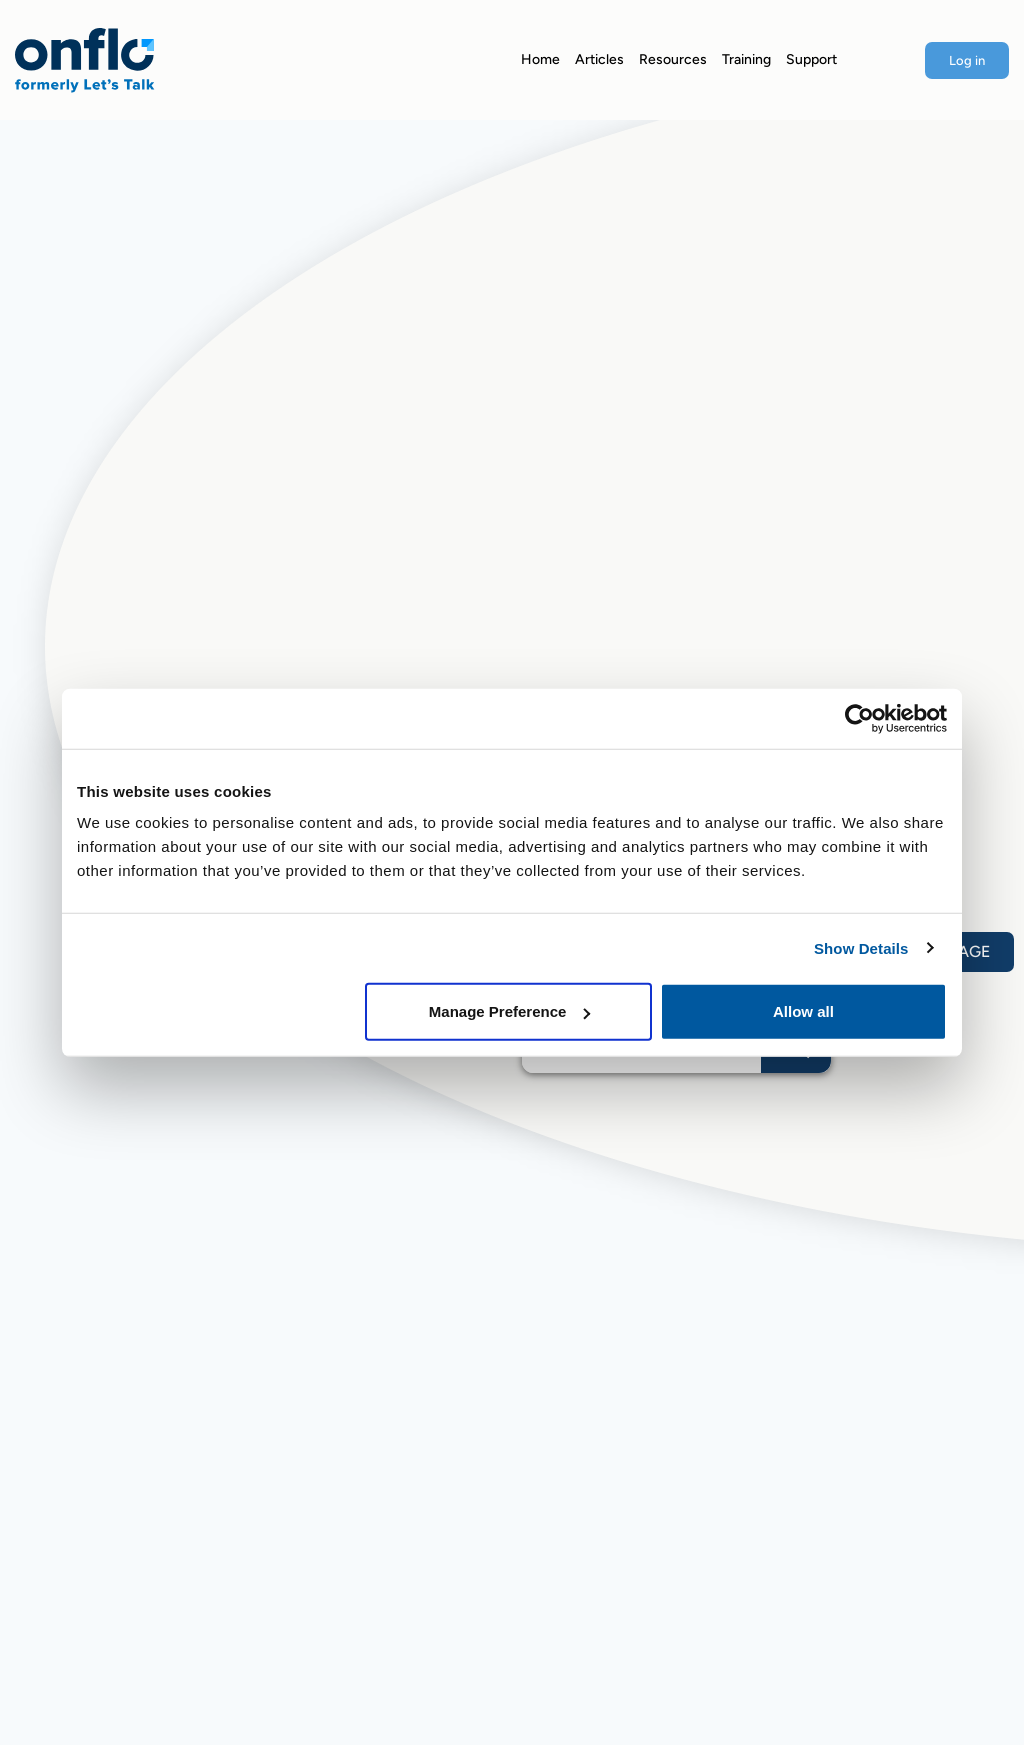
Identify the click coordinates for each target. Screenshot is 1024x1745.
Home (540, 59)
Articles (599, 59)
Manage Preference (510, 1011)
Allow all (803, 1011)
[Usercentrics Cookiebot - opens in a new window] (859, 718)
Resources (673, 59)
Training (746, 59)
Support (811, 59)
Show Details (861, 947)
